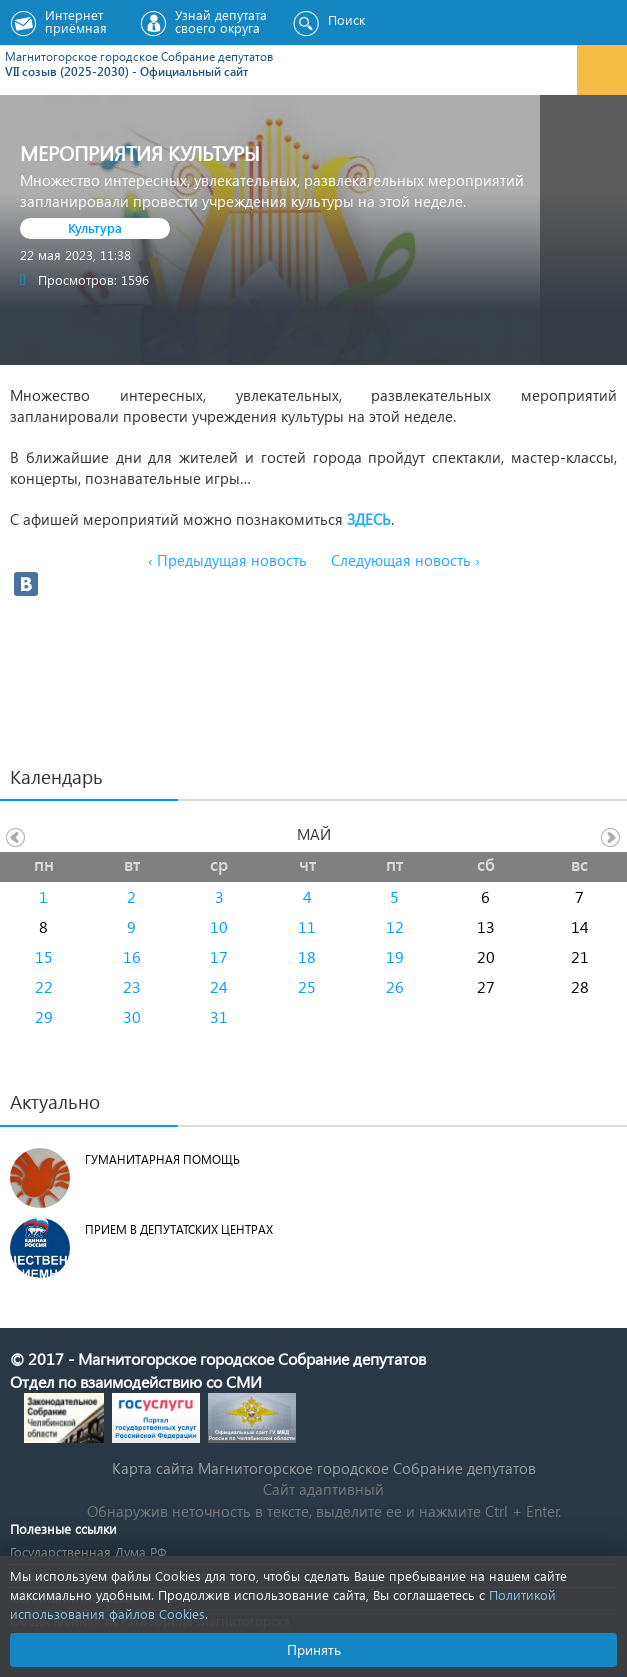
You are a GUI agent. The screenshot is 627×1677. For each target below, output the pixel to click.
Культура (95, 227)
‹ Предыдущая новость (227, 560)
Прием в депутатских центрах (179, 1229)
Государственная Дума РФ (88, 1551)
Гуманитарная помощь (162, 1159)
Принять (314, 1649)
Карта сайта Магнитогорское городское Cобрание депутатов (324, 1468)
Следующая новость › (405, 560)
